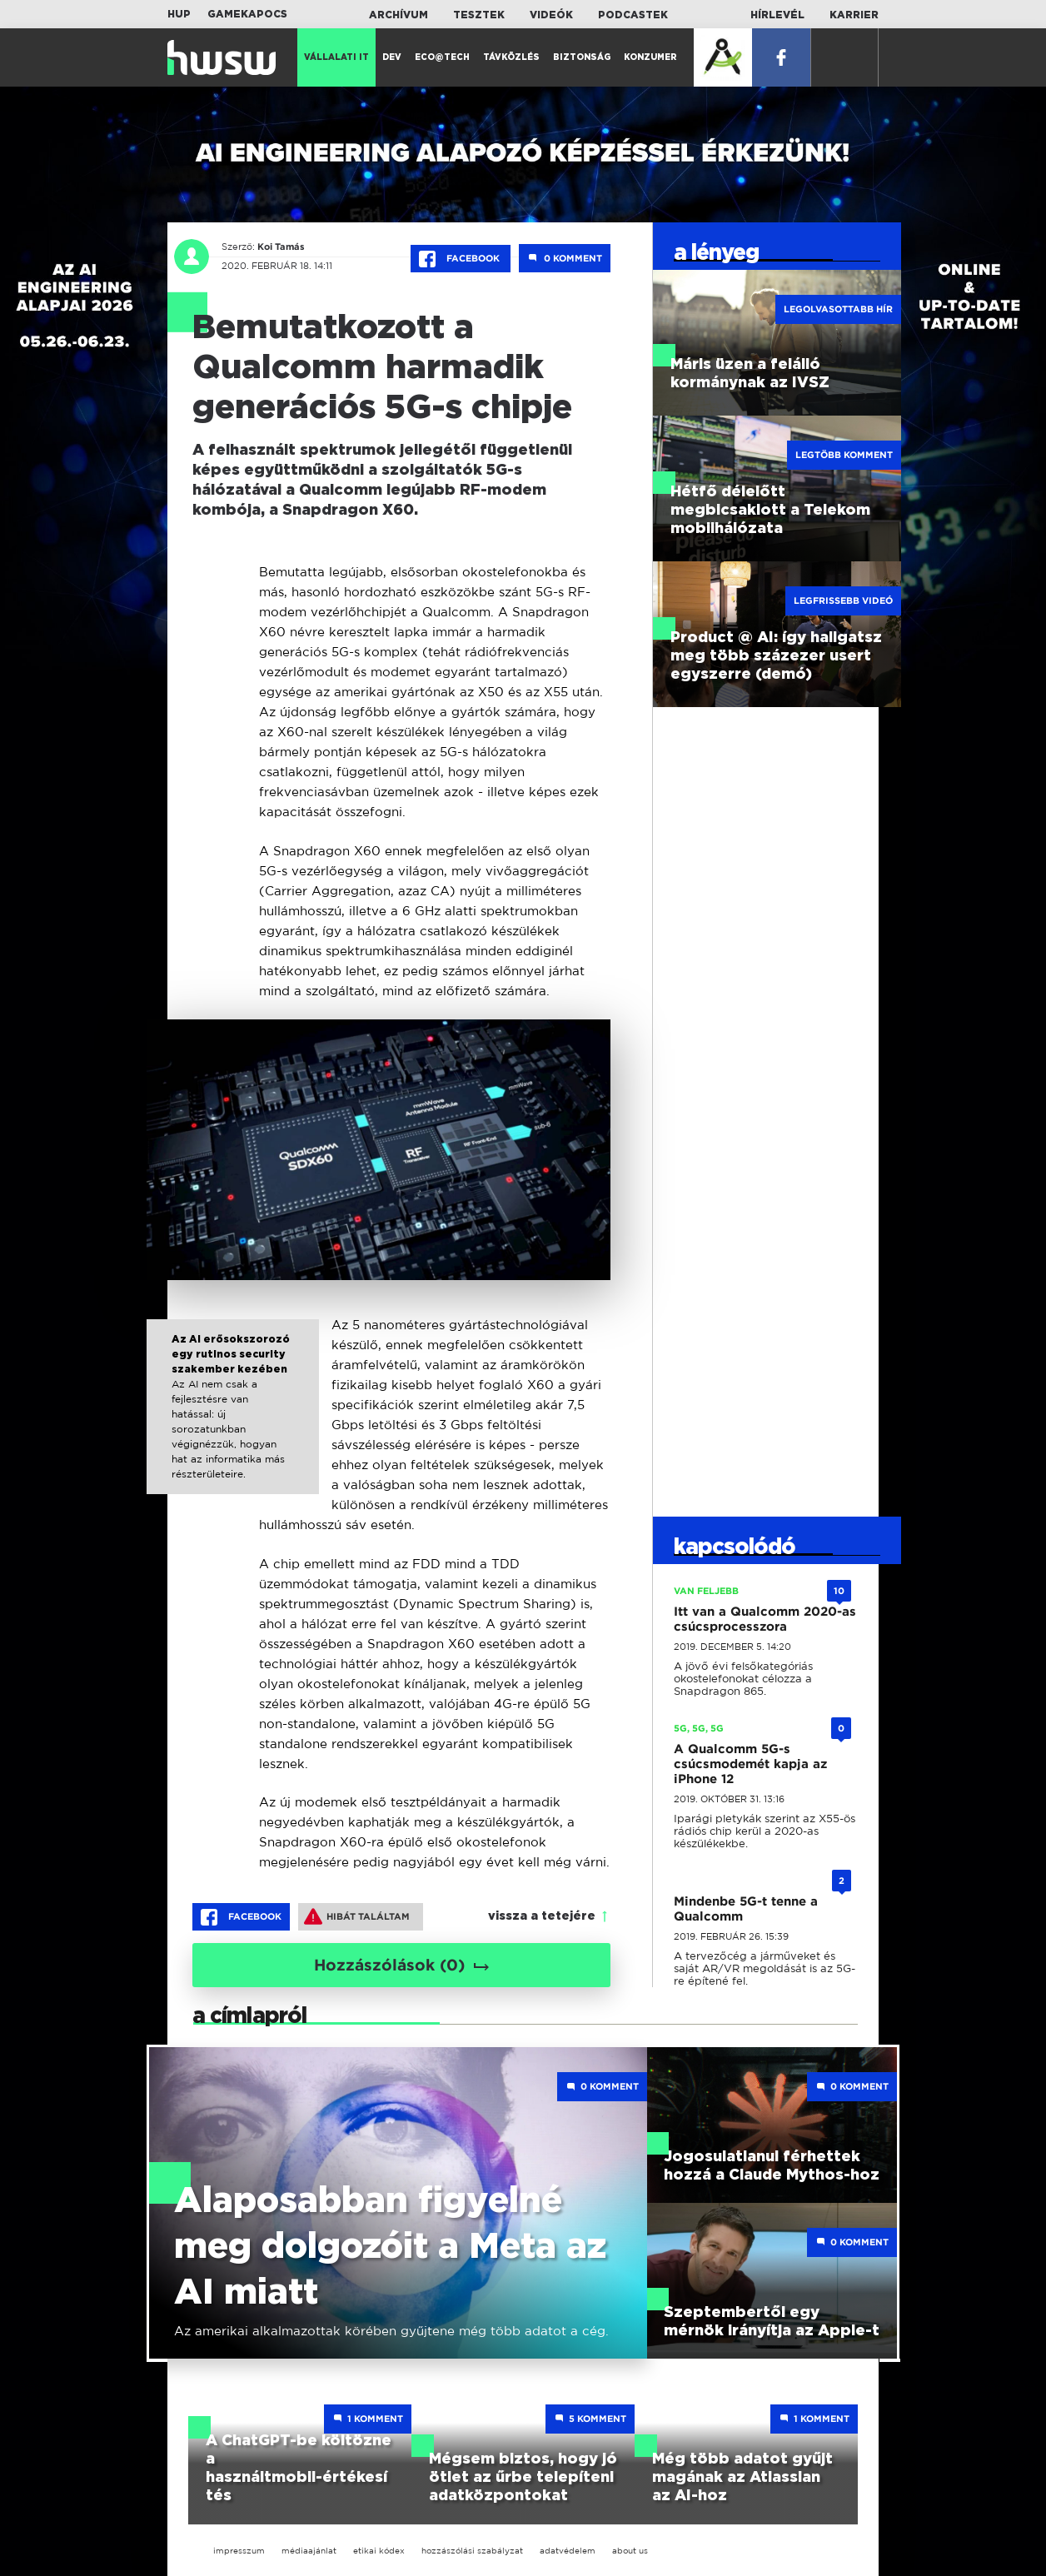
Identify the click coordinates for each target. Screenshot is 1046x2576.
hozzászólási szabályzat (472, 2550)
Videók (551, 15)
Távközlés (511, 57)
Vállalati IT (336, 57)
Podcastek (633, 15)
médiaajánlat (308, 2550)
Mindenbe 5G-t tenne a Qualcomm (746, 1909)
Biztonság (581, 57)
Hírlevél (777, 15)
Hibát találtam (357, 1916)
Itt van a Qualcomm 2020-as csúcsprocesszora (765, 1619)
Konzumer (650, 57)
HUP (179, 14)
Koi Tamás (281, 246)
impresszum (239, 2550)
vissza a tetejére (541, 1916)
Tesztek (479, 15)
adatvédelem (567, 2550)
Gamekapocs (247, 14)
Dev (391, 57)
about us (630, 2550)
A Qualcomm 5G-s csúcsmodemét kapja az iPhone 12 (750, 1764)
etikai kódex (379, 2550)
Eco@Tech (442, 57)
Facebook (460, 259)
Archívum (398, 15)
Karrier (854, 15)
